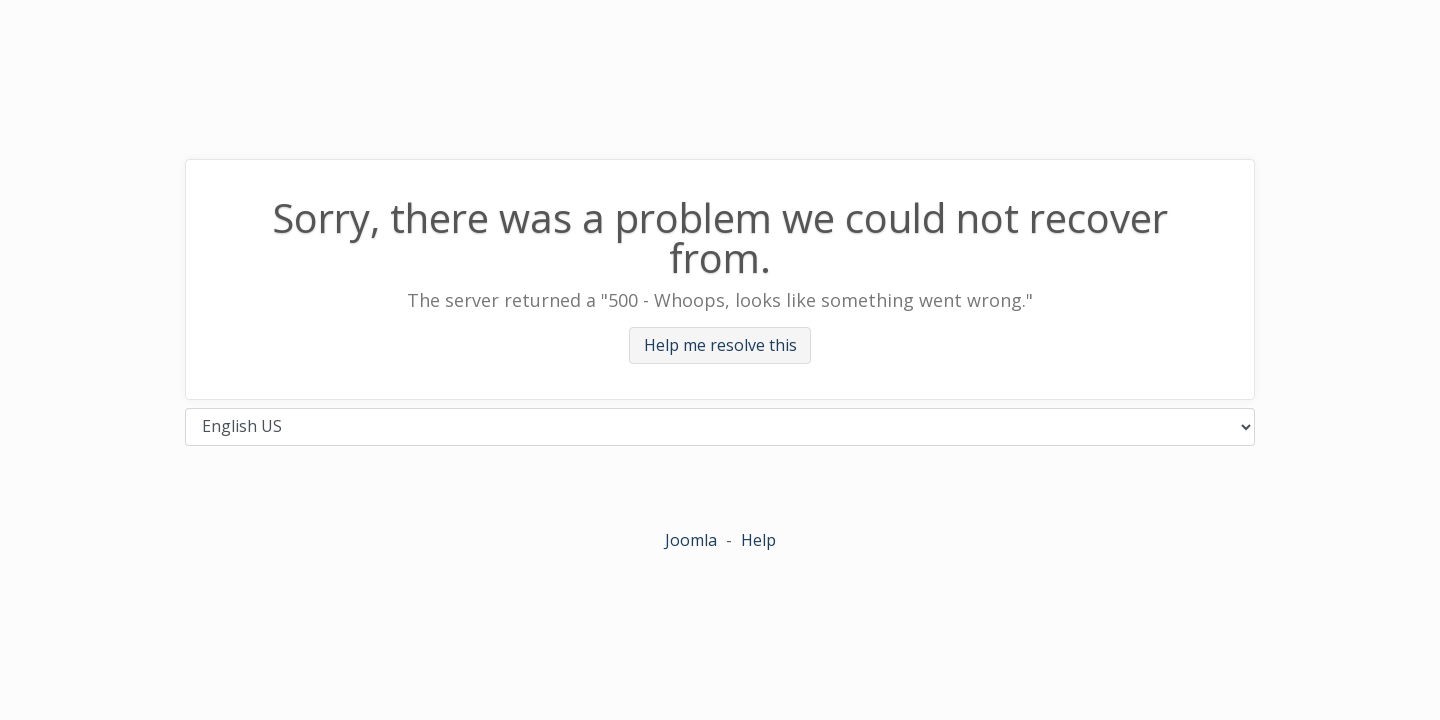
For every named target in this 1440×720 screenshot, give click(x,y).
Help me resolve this (720, 346)
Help (758, 540)
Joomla (691, 540)
